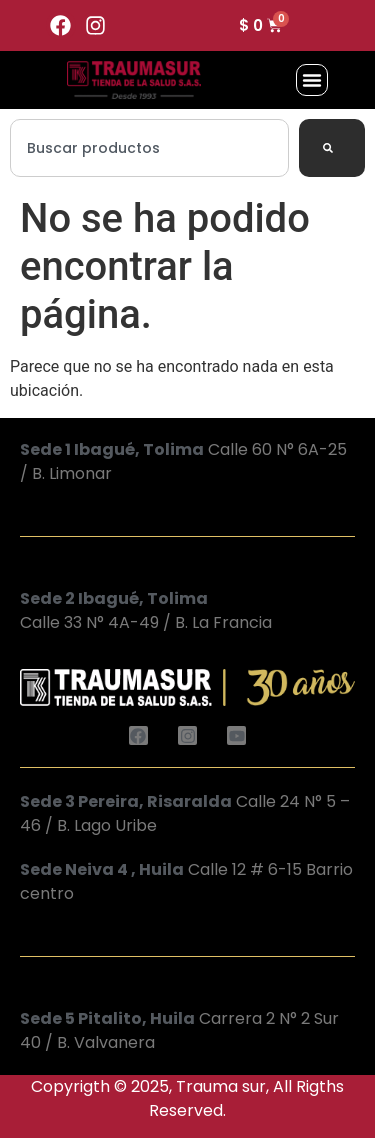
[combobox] (149, 148)
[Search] (332, 148)
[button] (312, 80)
